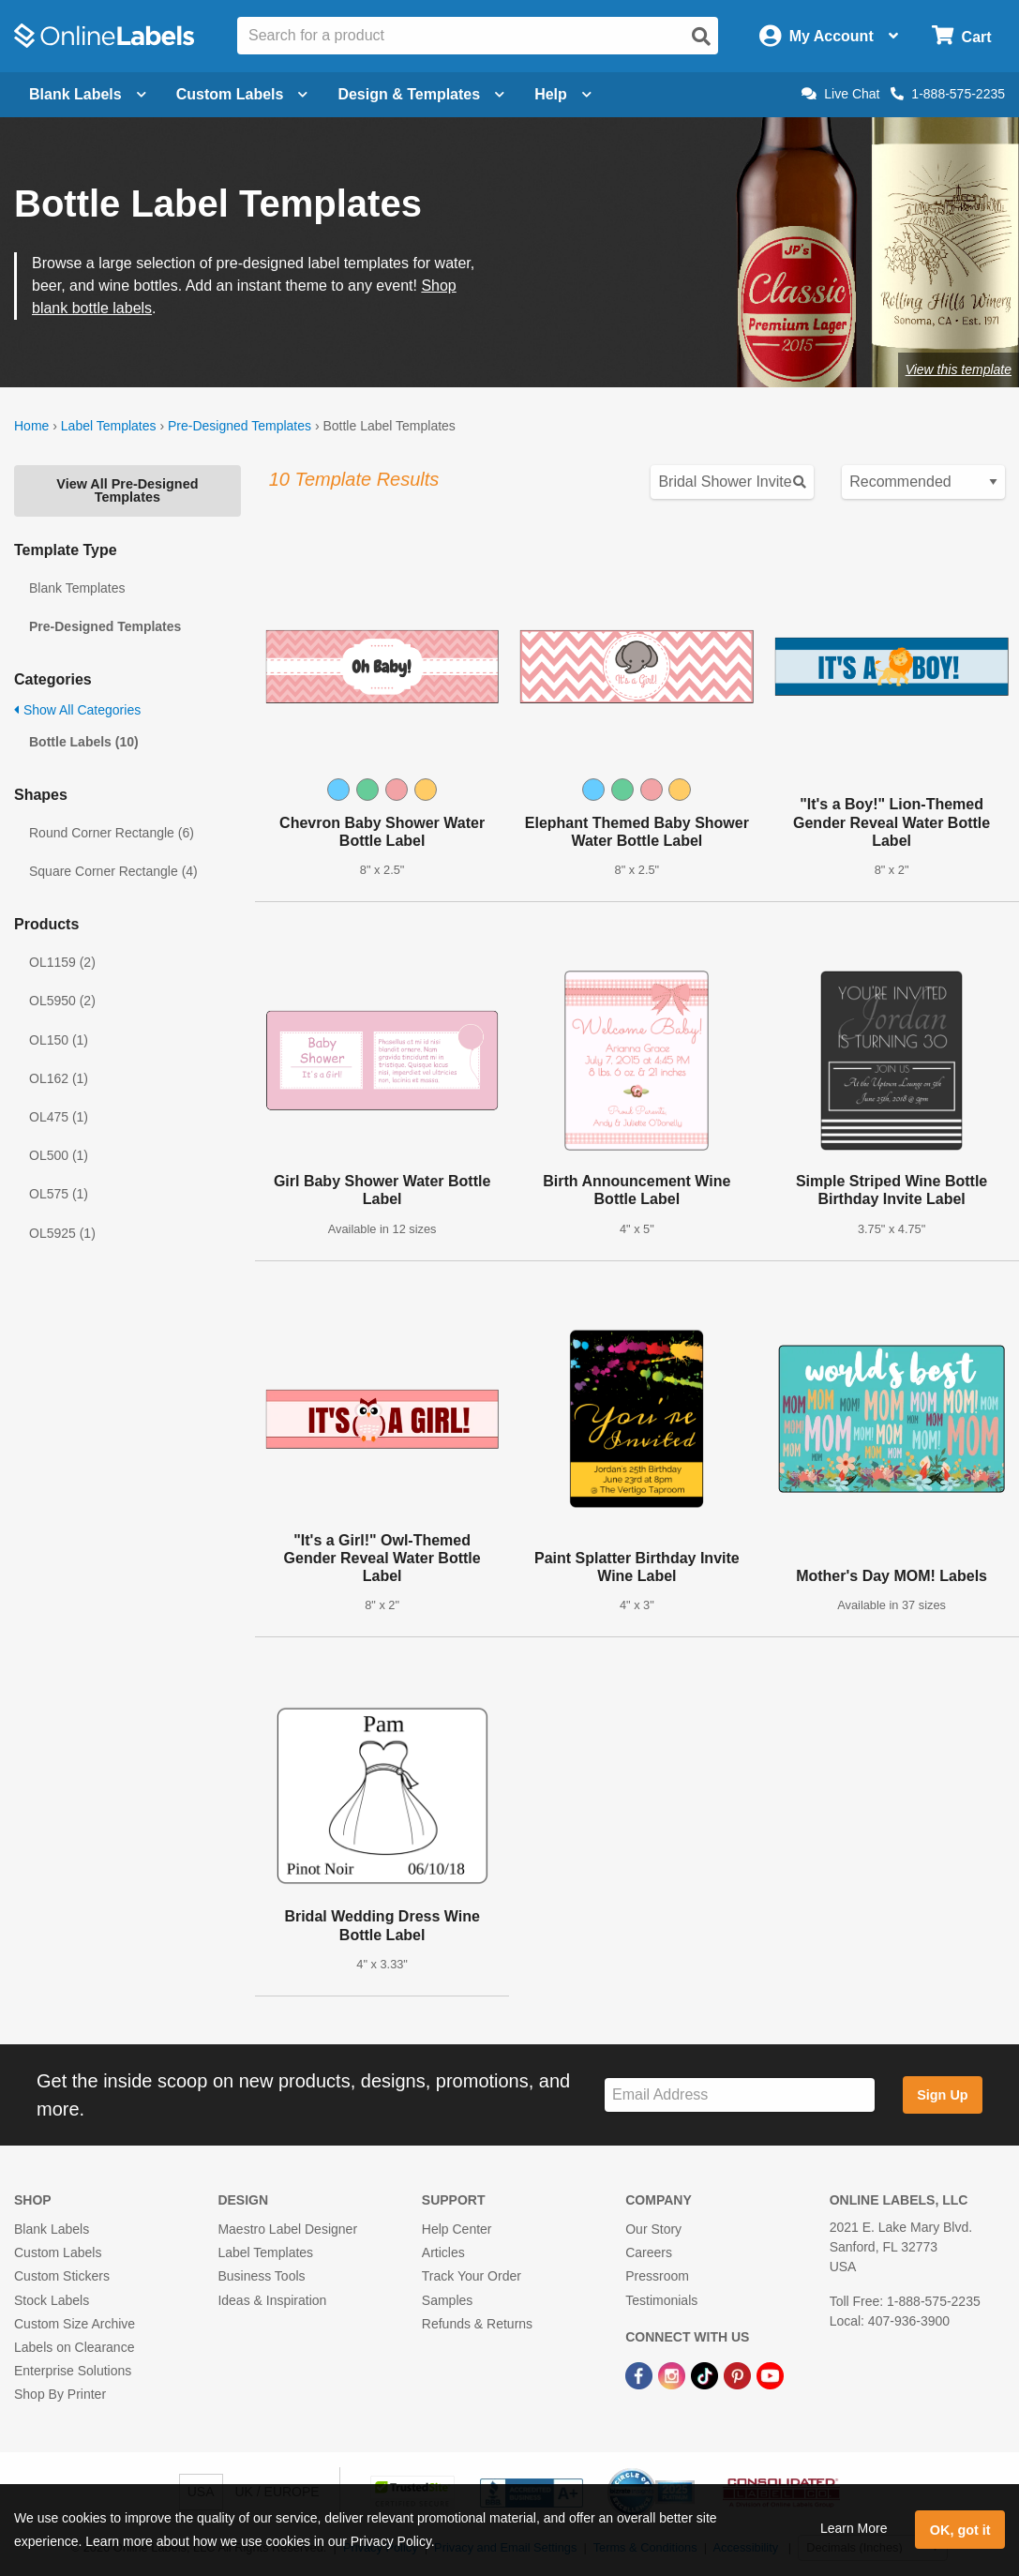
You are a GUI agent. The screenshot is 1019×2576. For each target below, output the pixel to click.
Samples (447, 2300)
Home (31, 425)
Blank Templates (77, 587)
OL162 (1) (58, 1078)
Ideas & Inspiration (271, 2300)
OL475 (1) (58, 1116)
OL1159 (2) (62, 962)
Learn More (854, 2528)
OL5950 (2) (62, 1000)
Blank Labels (51, 2229)
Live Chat (840, 93)
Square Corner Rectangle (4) (113, 871)
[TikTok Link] (706, 2374)
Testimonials (661, 2300)
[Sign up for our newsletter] (740, 2095)
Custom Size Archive (74, 2323)
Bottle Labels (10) (84, 741)
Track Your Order (471, 2275)
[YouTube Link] (770, 2374)
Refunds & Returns (477, 2323)
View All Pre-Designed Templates (127, 490)
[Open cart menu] (961, 36)
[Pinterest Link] (739, 2374)
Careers (648, 2252)
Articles (443, 2252)
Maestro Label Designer (287, 2229)
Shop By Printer (60, 2394)
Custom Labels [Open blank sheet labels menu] (242, 94)
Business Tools (261, 2275)
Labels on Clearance (74, 2347)
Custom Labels (57, 2252)
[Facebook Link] (640, 2374)
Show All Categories (77, 709)
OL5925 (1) (62, 1233)
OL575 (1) (58, 1193)
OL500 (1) (58, 1155)
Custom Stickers (62, 2275)
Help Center (457, 2229)
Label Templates (109, 425)
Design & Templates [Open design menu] (420, 94)
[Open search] (701, 36)
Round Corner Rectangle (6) (111, 832)
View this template (959, 369)
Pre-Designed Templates (239, 425)
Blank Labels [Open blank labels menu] (87, 94)
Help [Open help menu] (563, 94)
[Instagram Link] (673, 2374)
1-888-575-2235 (948, 93)
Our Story (653, 2229)
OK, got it (960, 2530)
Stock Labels (51, 2300)
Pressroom (657, 2275)
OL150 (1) (58, 1039)
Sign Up (942, 2094)
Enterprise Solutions (72, 2370)
